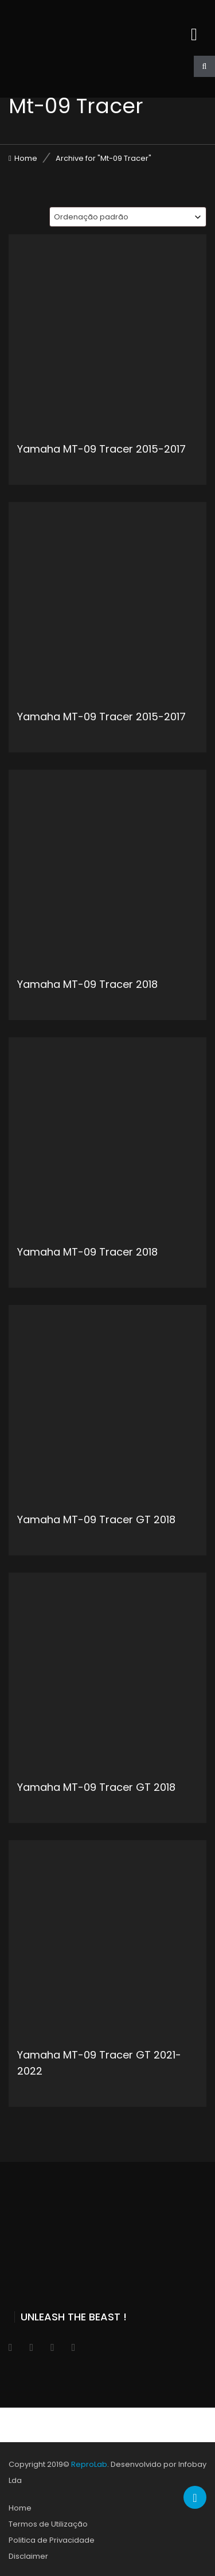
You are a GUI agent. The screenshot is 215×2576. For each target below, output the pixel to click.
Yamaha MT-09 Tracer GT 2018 (96, 1519)
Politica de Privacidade (52, 2540)
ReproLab (89, 2464)
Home (25, 158)
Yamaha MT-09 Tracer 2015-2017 (101, 449)
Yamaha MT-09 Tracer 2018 (87, 984)
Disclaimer (28, 2556)
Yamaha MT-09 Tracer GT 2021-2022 (99, 2063)
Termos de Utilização (48, 2524)
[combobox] (127, 217)
